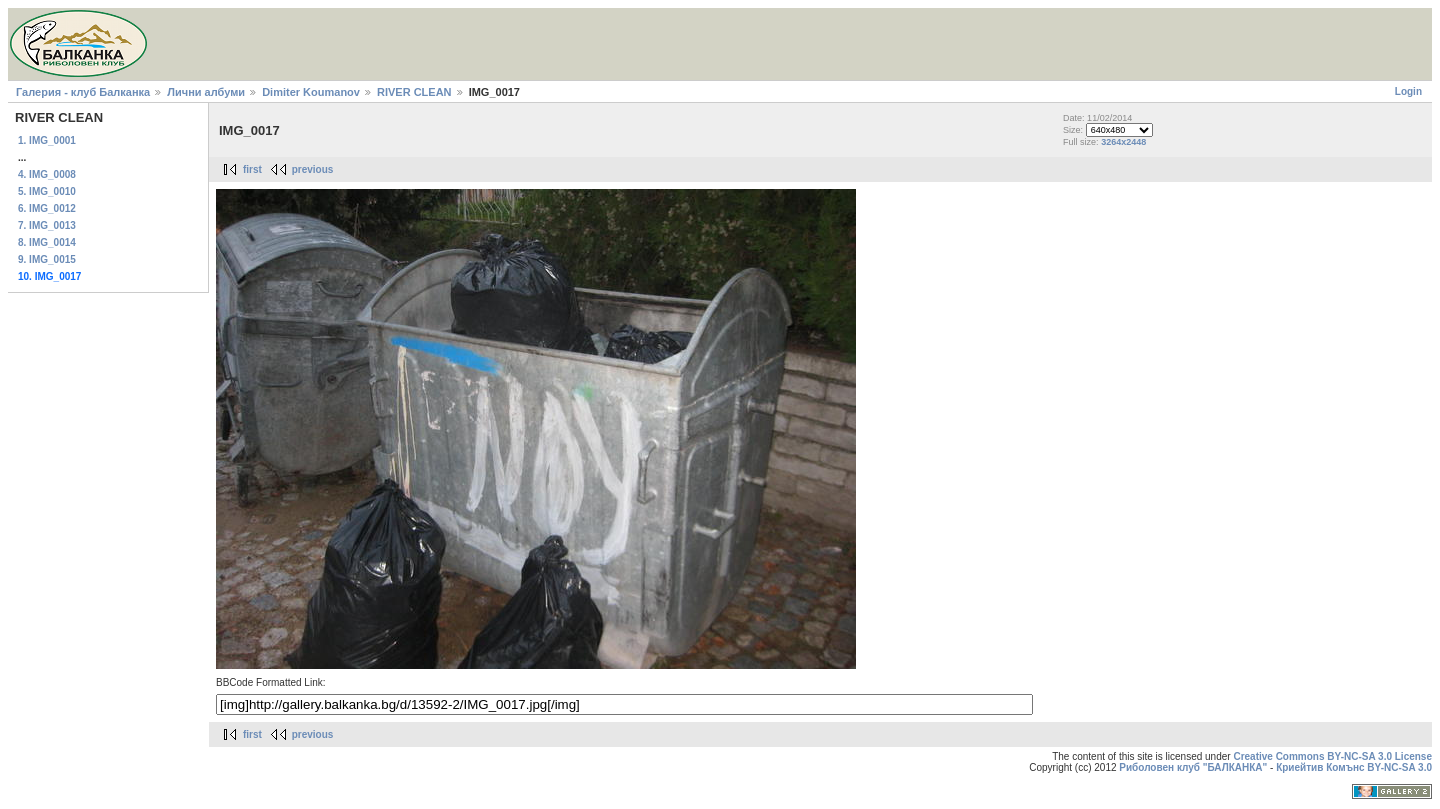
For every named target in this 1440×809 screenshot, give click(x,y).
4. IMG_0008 (47, 174)
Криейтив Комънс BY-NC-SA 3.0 (1354, 767)
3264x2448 (1123, 142)
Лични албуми (206, 92)
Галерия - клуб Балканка (83, 92)
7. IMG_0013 (47, 225)
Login (1408, 91)
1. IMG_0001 (47, 140)
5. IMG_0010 (47, 191)
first (252, 169)
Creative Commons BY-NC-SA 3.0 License (1332, 756)
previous (313, 169)
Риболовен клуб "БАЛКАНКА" (1193, 767)
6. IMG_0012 (47, 208)
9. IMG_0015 (47, 259)
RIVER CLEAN (414, 92)
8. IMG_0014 (47, 242)
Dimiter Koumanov (311, 92)
